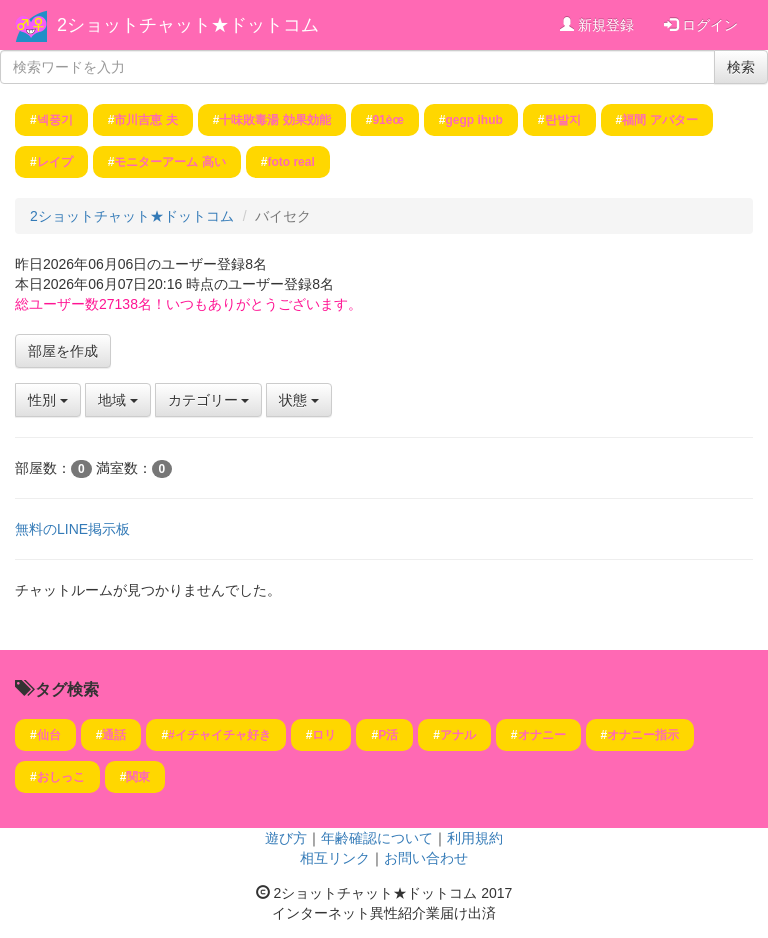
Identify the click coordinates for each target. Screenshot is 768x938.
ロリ (324, 735)
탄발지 (563, 120)
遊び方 (286, 838)
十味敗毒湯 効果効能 (274, 120)
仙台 (49, 735)
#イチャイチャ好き (219, 735)
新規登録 (597, 25)
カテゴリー (209, 400)
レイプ (55, 162)
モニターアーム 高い (169, 162)
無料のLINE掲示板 (72, 529)
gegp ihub (473, 120)
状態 (299, 400)
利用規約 (475, 838)
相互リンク (335, 858)
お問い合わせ (426, 858)
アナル (458, 735)
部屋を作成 (63, 351)
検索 (741, 67)
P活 (388, 735)
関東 (138, 777)
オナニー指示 (643, 735)
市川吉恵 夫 (145, 120)
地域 (118, 400)
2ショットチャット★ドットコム (188, 25)
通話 (114, 735)
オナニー (542, 735)
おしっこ (61, 777)
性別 (48, 400)
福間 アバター (659, 120)
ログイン (701, 25)
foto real (290, 162)
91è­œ (387, 120)
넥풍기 (55, 120)
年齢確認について (377, 838)
